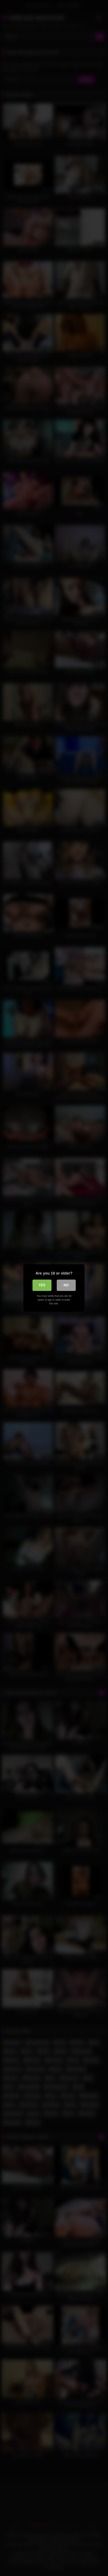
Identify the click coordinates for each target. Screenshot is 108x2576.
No (66, 1285)
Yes (41, 1285)
